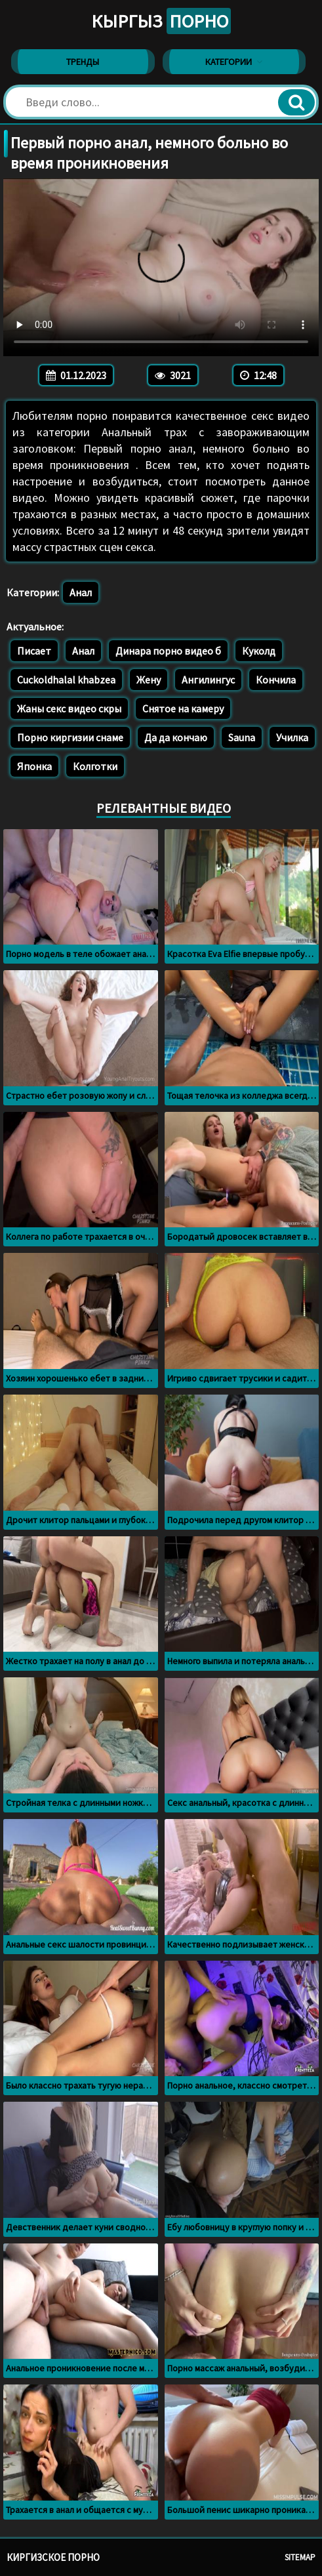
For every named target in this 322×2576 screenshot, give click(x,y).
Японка (34, 766)
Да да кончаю (175, 737)
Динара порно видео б (168, 650)
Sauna (241, 737)
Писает (34, 650)
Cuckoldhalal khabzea (66, 679)
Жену (148, 679)
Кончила (276, 679)
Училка (292, 737)
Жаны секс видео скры (69, 708)
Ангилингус (208, 679)
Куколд (258, 650)
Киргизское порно (53, 2557)
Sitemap (300, 2557)
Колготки (95, 766)
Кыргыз (161, 21)
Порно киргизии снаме (70, 737)
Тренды (82, 62)
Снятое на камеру (183, 708)
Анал (81, 592)
